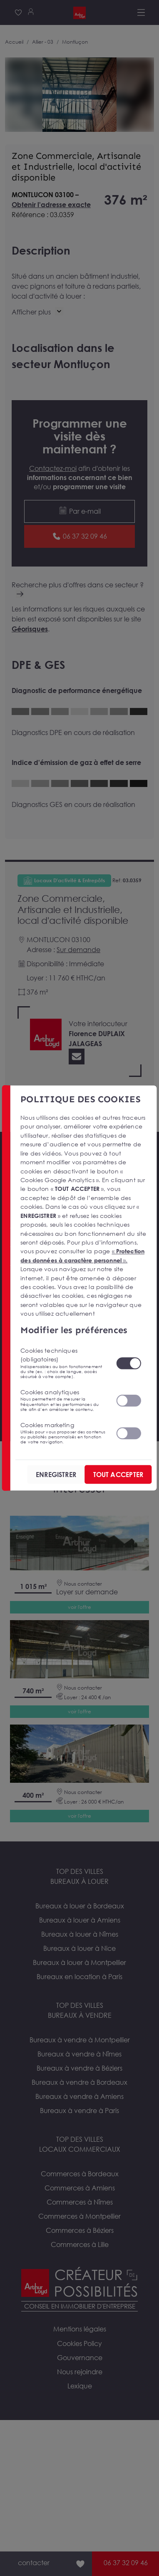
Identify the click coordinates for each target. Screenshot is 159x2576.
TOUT (118, 1474)
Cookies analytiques (63, 1400)
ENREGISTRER (56, 1474)
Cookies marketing (63, 1432)
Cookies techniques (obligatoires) (63, 1363)
